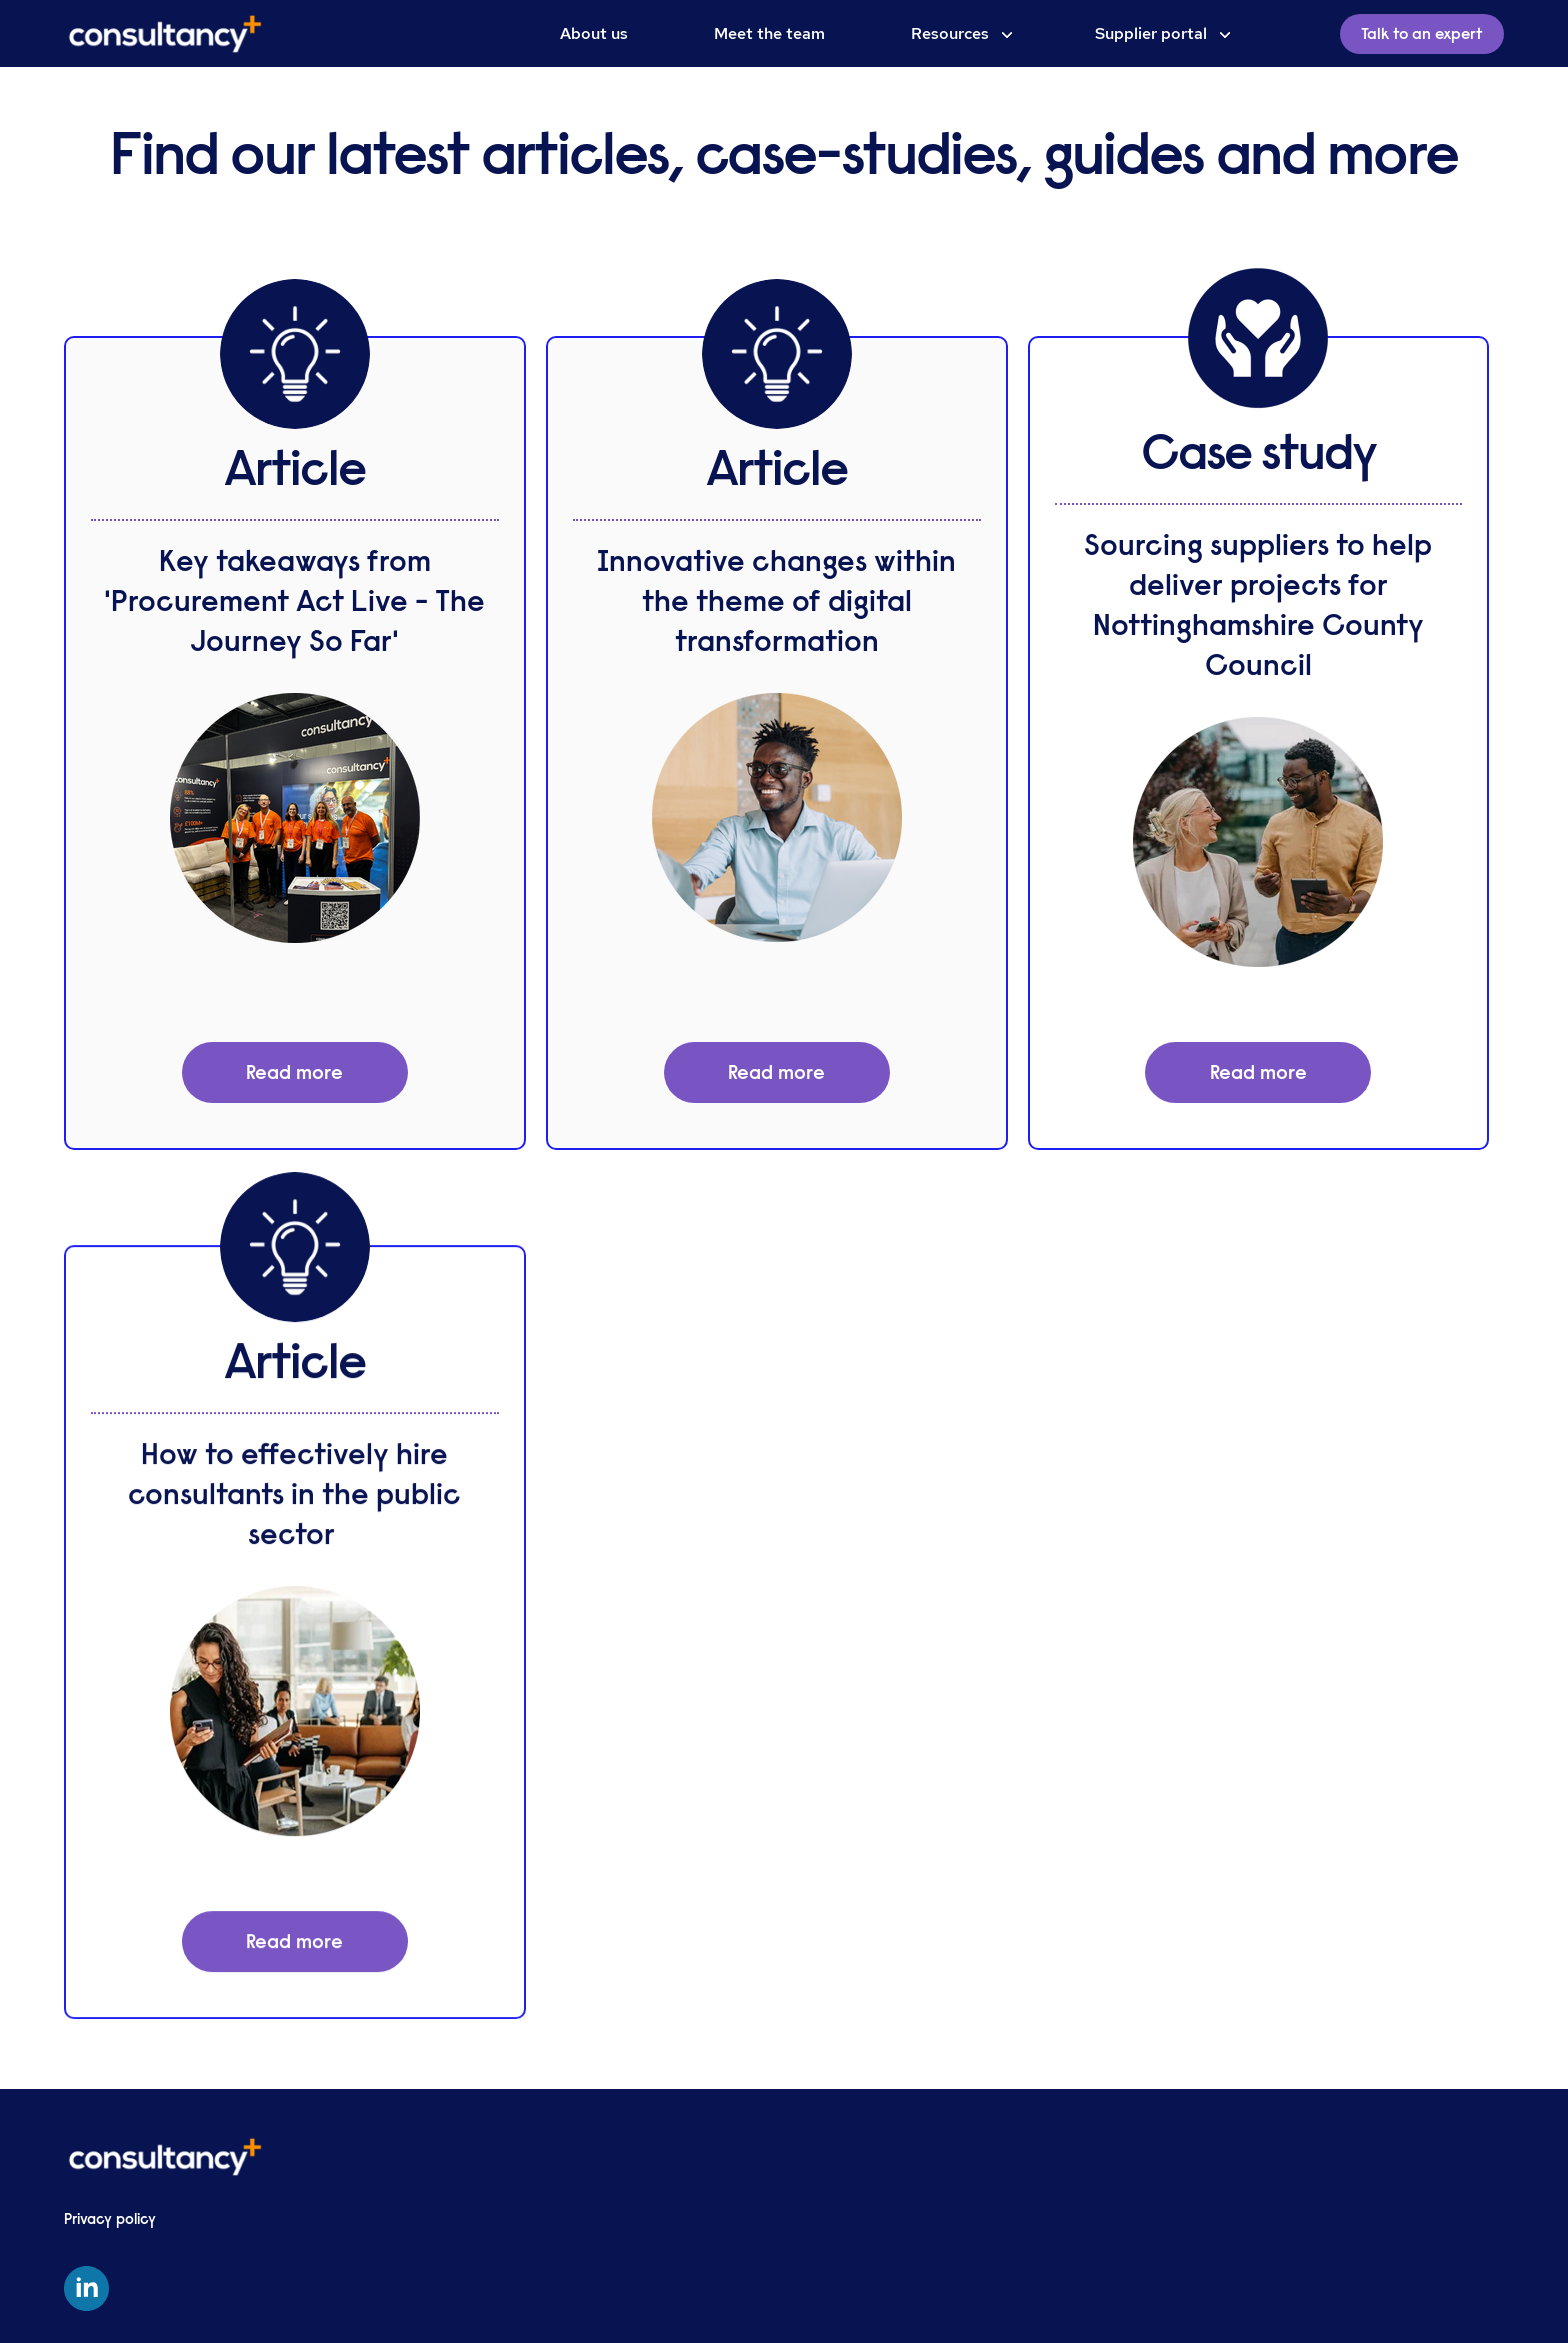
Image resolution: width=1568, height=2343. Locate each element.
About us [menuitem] (594, 33)
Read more (294, 1072)
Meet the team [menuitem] (769, 33)
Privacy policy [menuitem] (110, 2219)
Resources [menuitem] (950, 33)
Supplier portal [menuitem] (1151, 33)
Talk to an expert (1422, 34)
